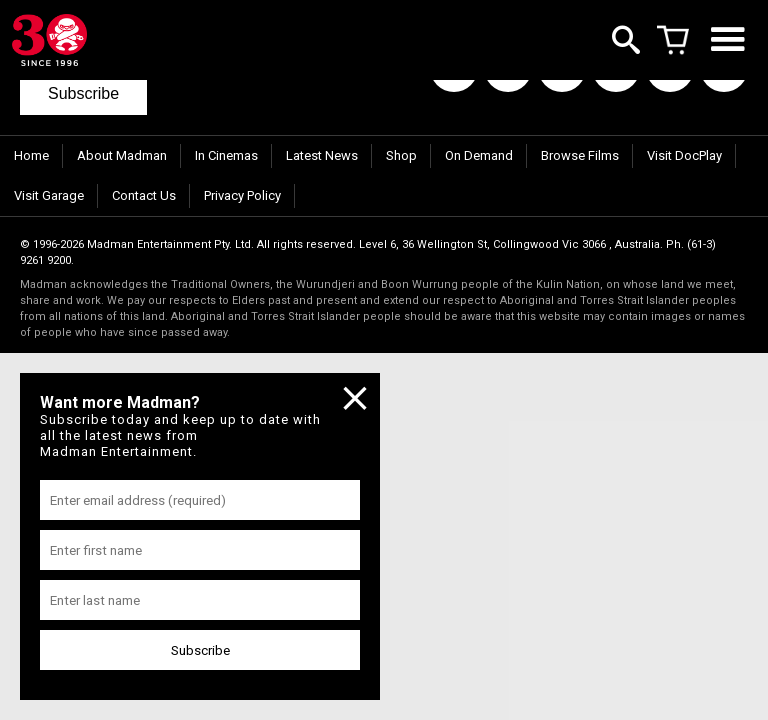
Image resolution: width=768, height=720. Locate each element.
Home (31, 155)
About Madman (122, 155)
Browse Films (580, 155)
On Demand (479, 155)
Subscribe (83, 93)
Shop (401, 155)
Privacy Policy (242, 195)
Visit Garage (49, 195)
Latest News (322, 155)
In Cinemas (226, 155)
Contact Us (144, 195)
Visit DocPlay (684, 155)
